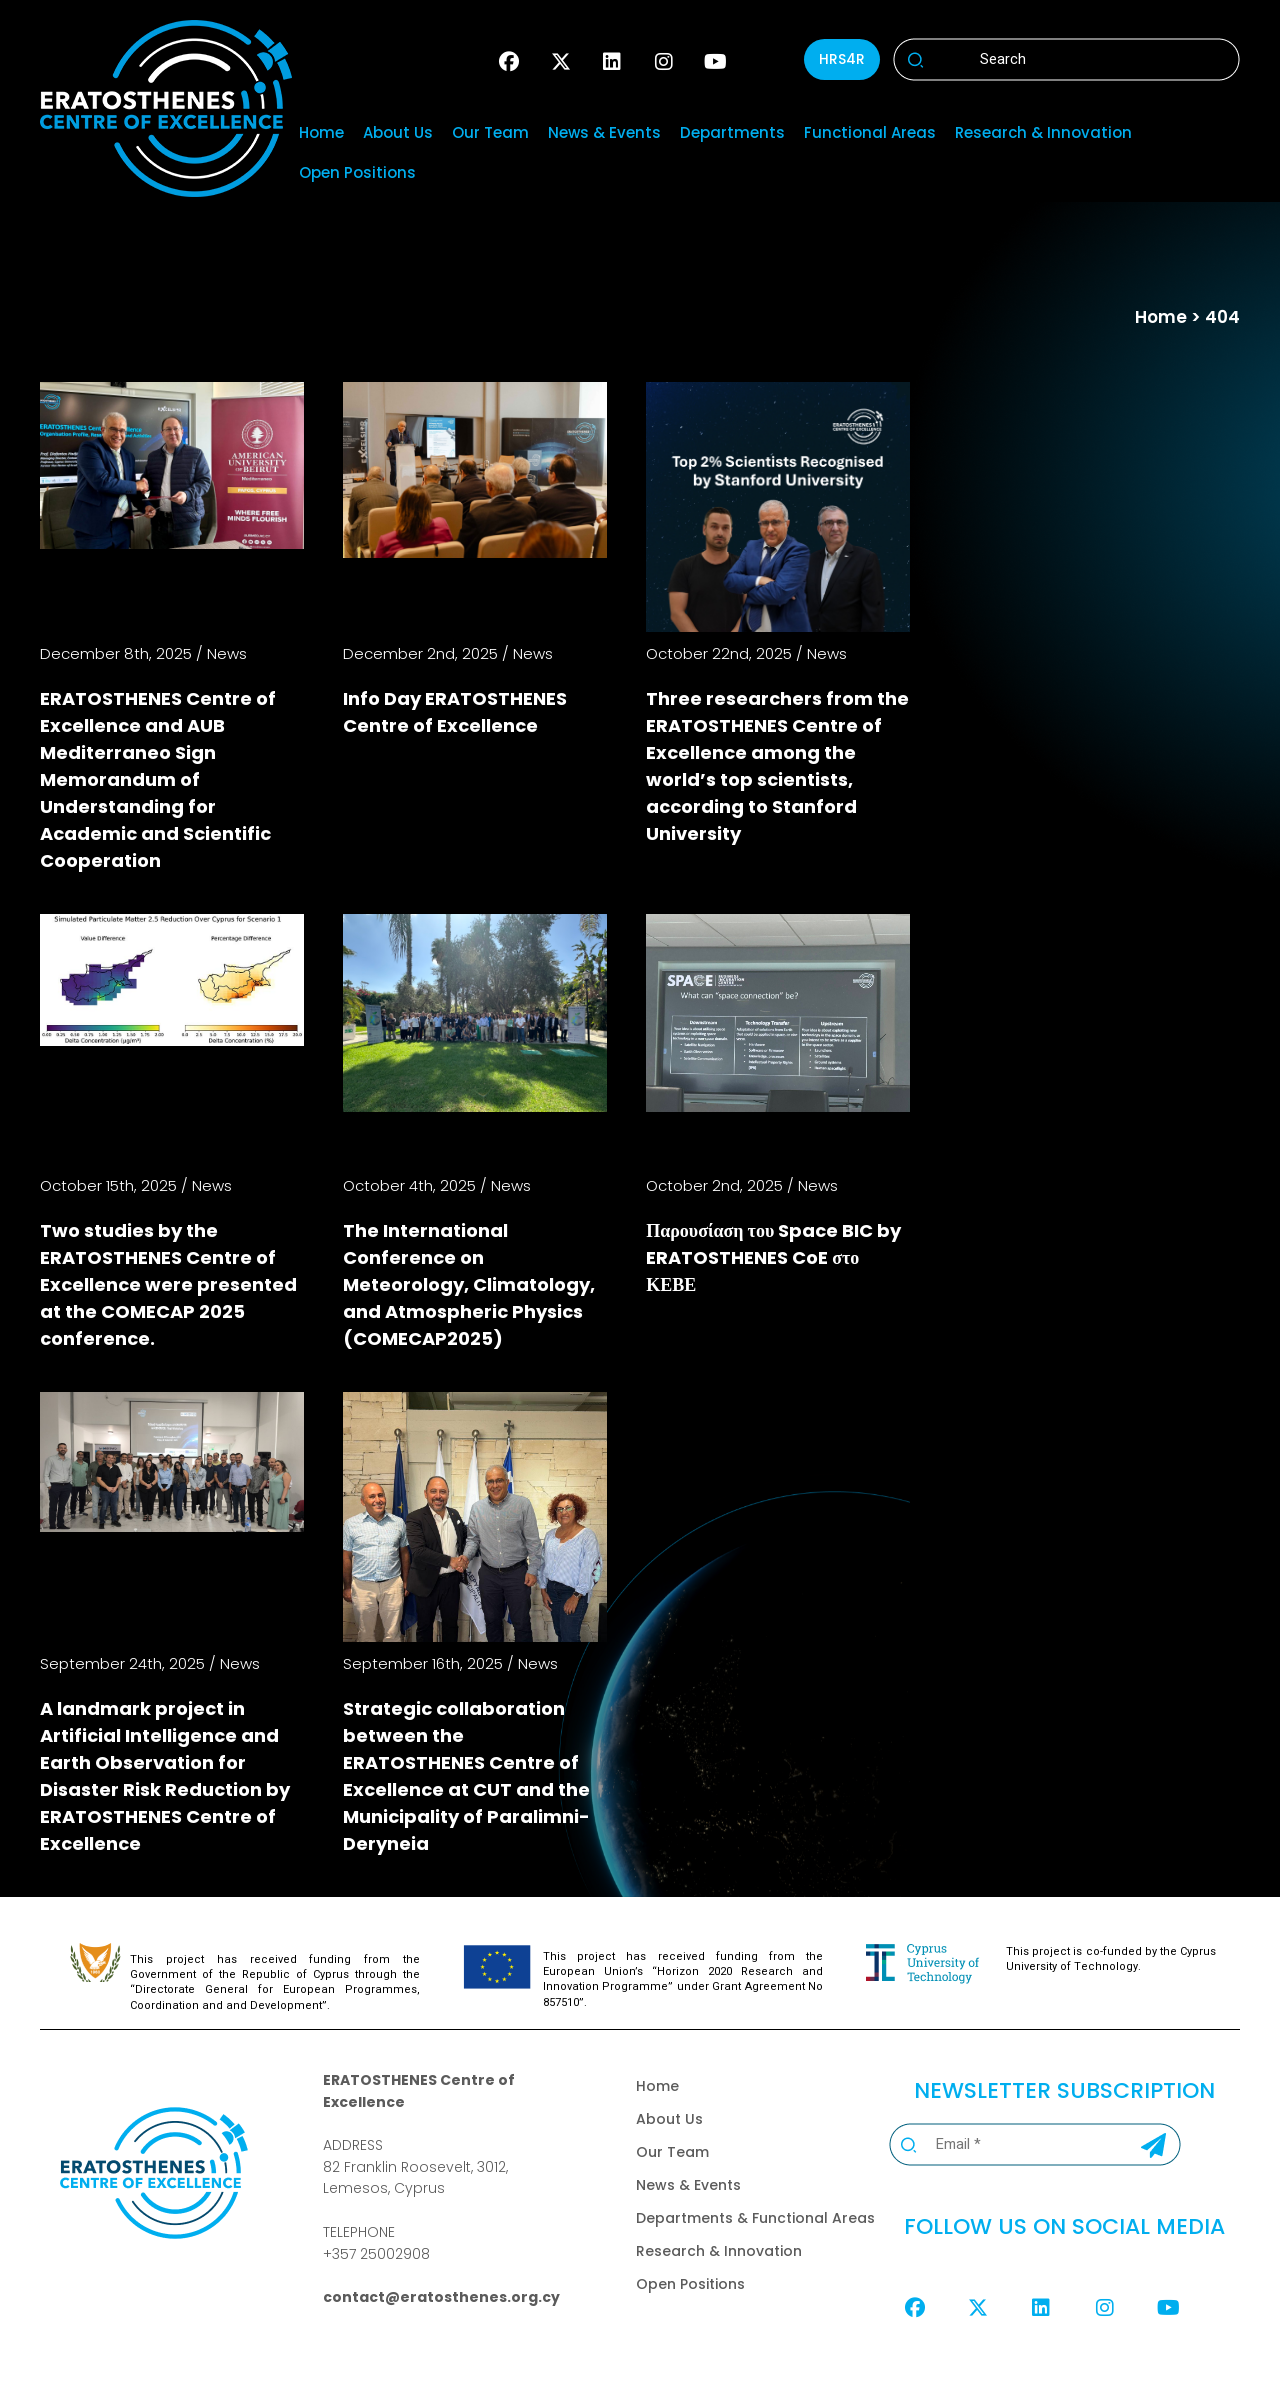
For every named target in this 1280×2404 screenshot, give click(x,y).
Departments (732, 132)
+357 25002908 (376, 2254)
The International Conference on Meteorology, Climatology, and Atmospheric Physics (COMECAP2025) (469, 1284)
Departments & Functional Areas (755, 2218)
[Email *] (1009, 2144)
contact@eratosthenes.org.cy (441, 2297)
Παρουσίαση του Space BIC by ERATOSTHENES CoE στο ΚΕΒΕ (773, 1257)
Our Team (490, 132)
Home (321, 132)
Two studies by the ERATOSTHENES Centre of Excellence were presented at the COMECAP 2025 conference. (168, 1284)
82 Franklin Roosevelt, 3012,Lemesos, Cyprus (415, 2178)
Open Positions (357, 172)
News (227, 653)
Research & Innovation (1043, 132)
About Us (398, 132)
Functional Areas (870, 132)
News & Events (604, 132)
